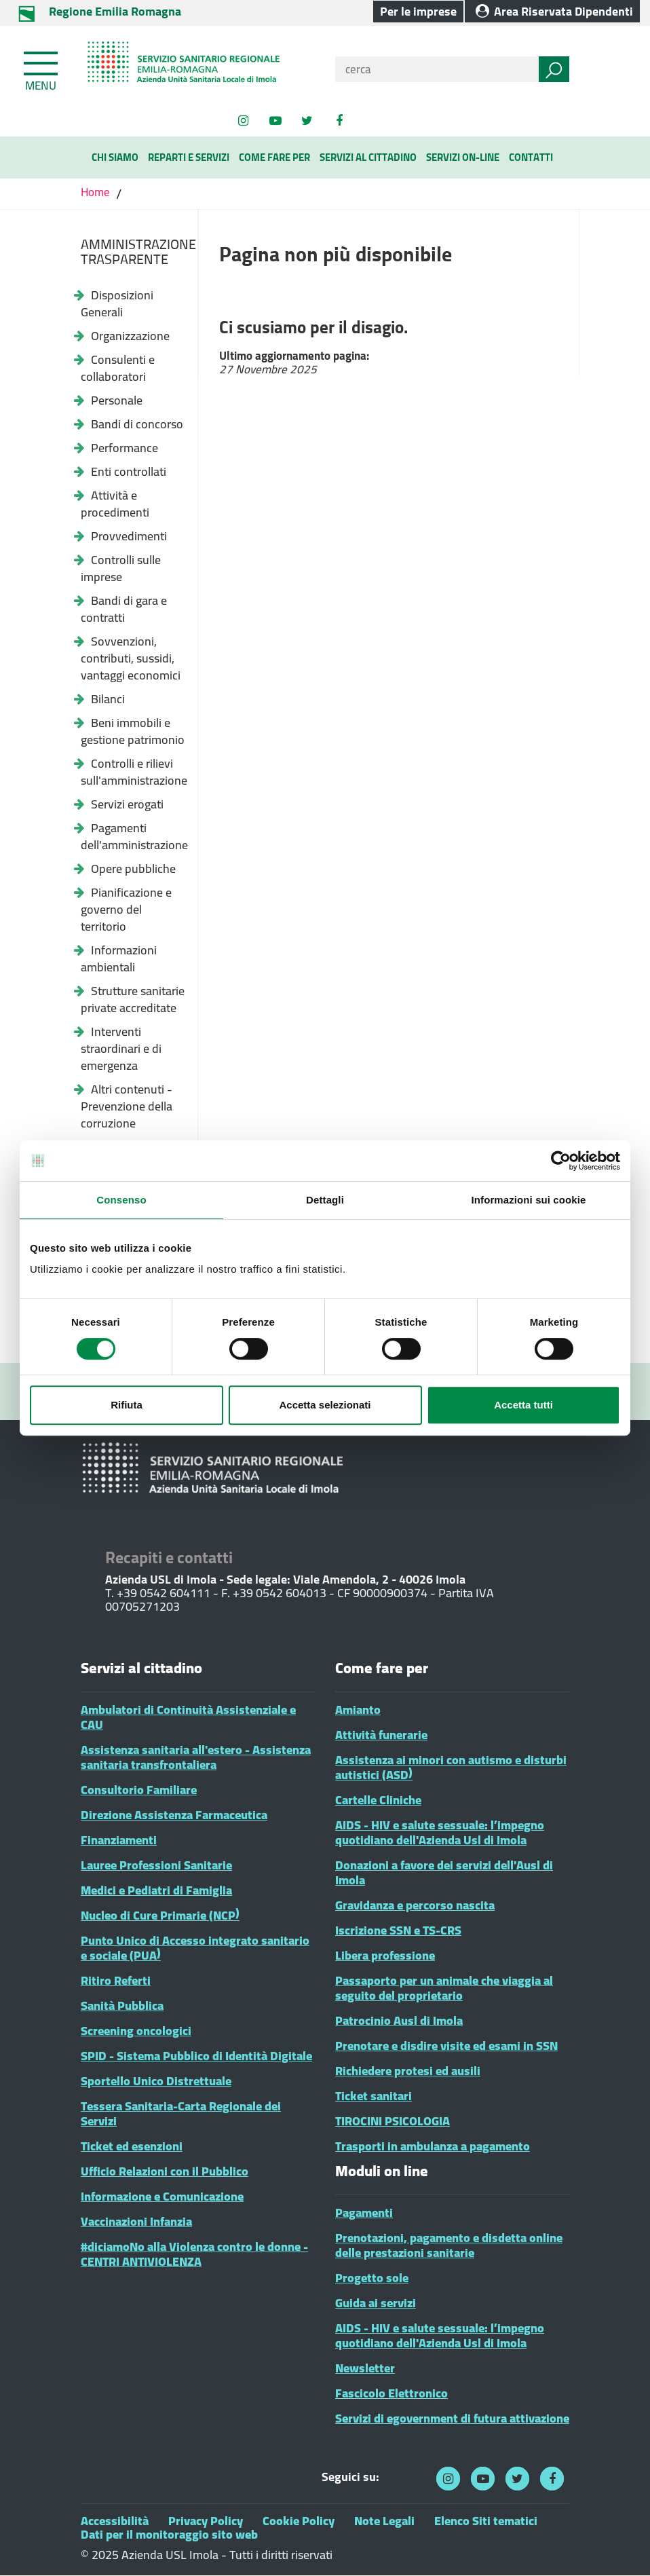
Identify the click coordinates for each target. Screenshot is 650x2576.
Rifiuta (126, 1405)
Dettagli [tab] (325, 1200)
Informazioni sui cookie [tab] (529, 1200)
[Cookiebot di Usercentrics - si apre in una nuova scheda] (560, 1161)
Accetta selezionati (324, 1405)
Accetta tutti (523, 1405)
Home (97, 192)
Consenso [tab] (121, 1200)
